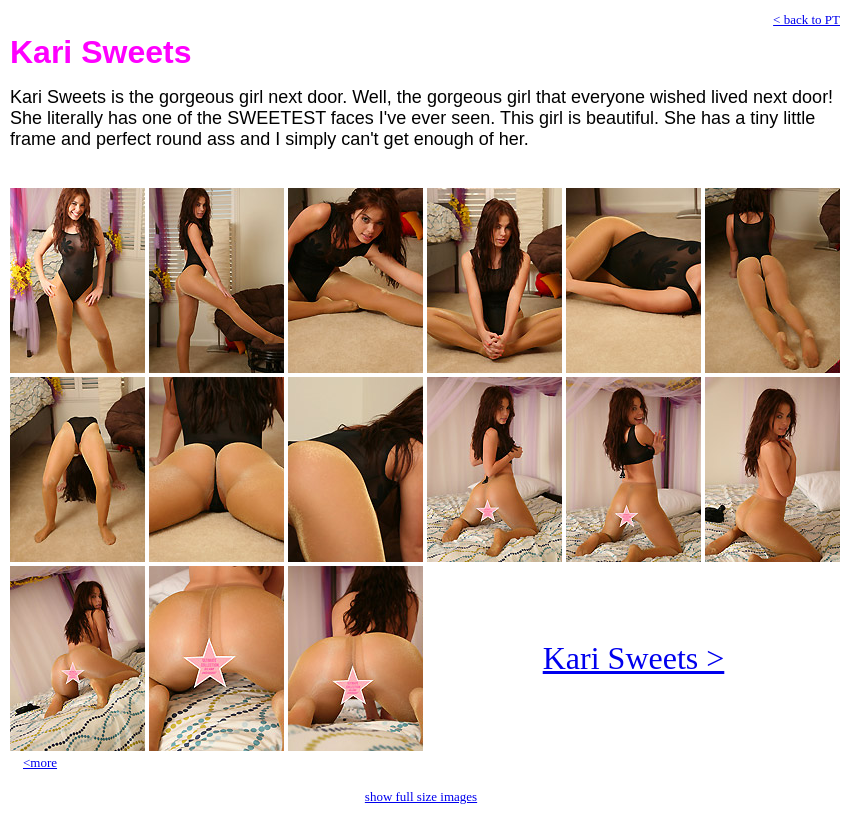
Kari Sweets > (634, 658)
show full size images (421, 796)
